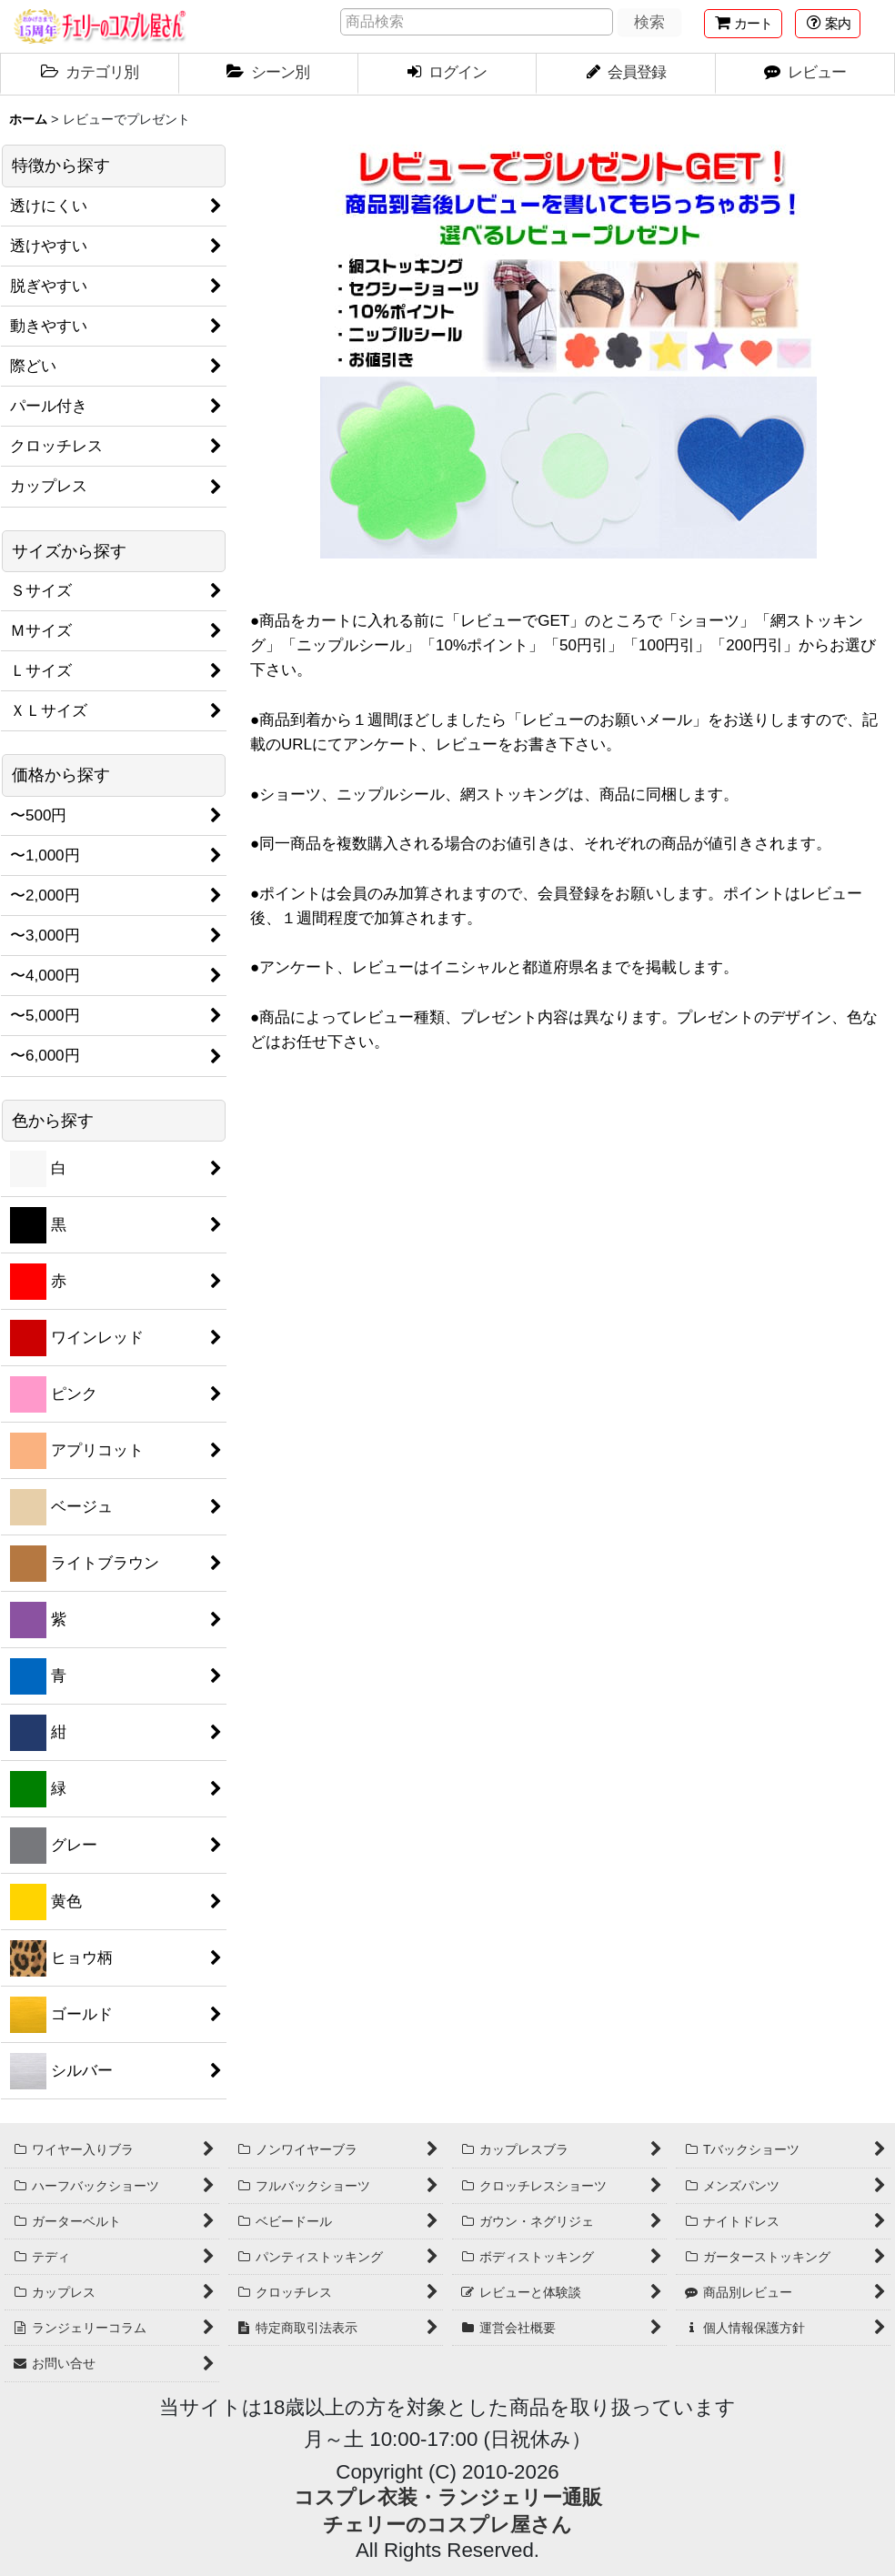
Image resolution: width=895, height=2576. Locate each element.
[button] (827, 23)
